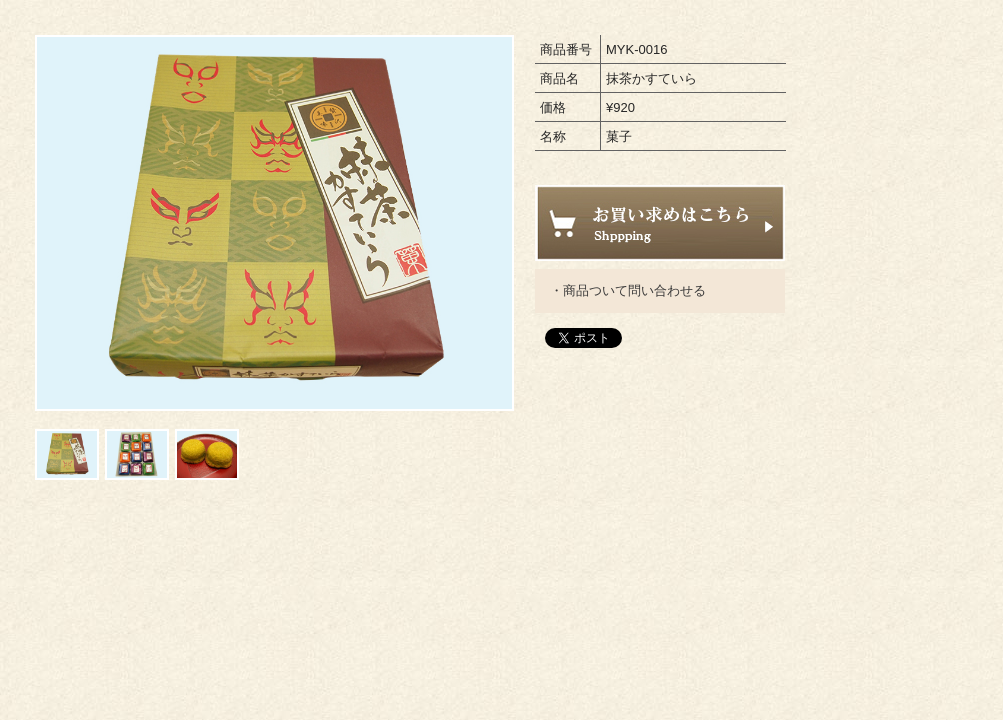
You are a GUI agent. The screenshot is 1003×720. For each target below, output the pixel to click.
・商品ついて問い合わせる (628, 290)
